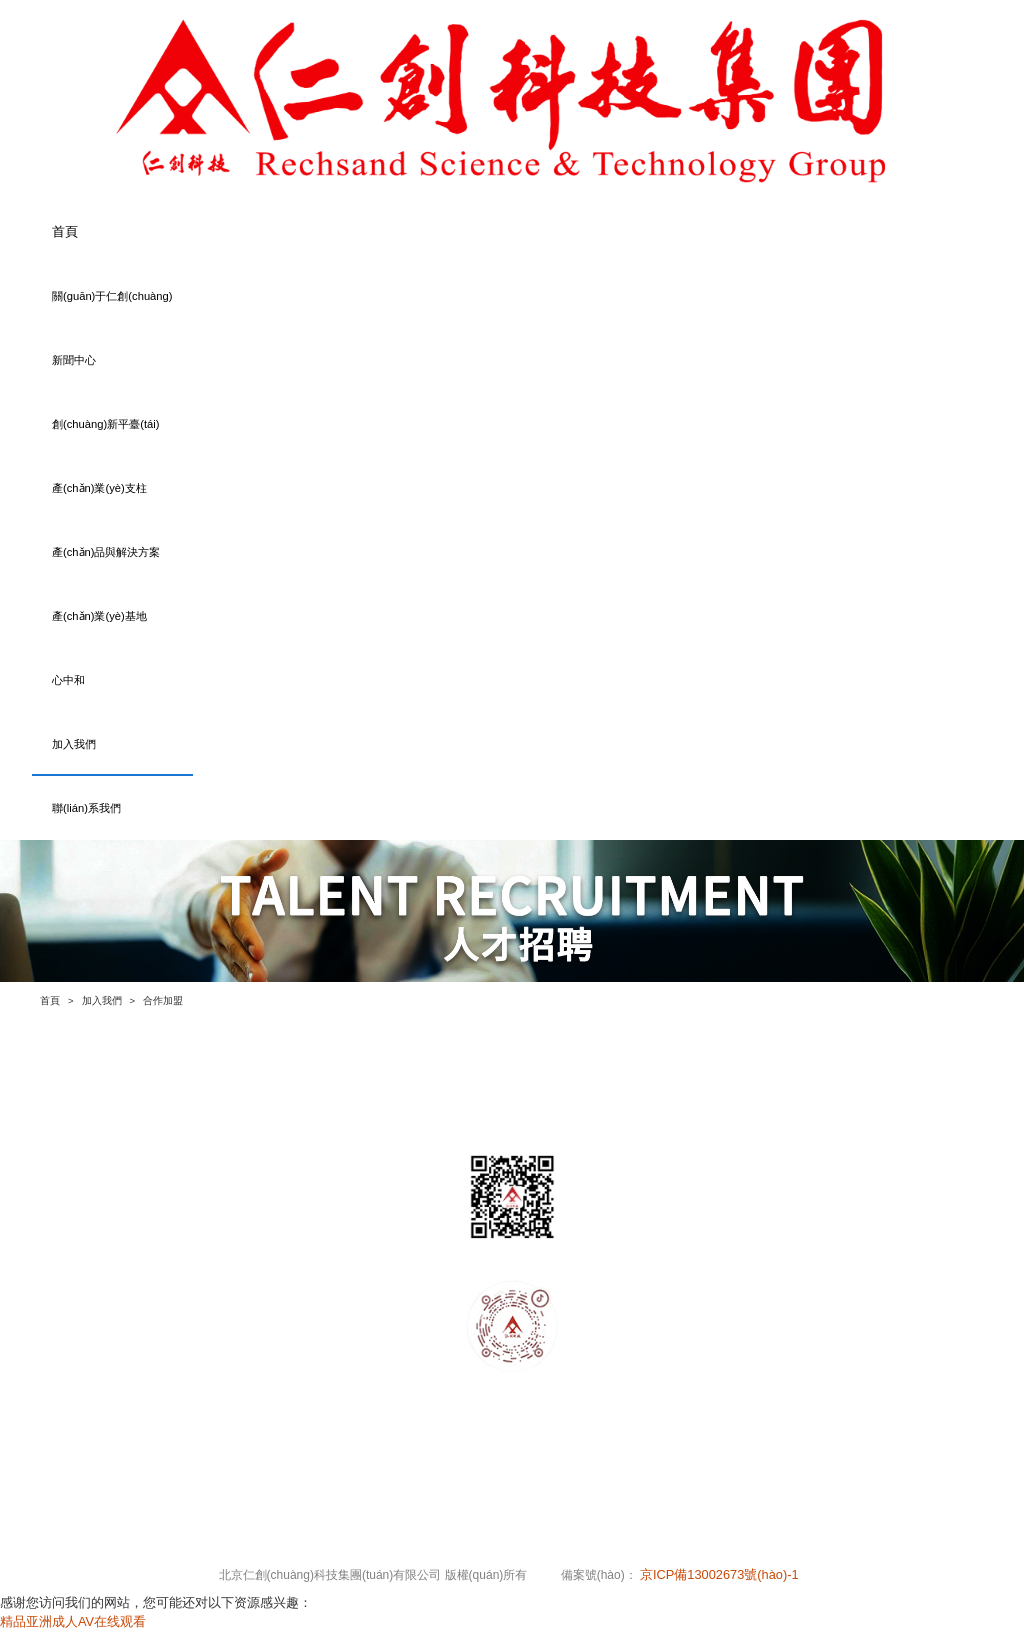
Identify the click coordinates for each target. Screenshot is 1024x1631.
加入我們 (74, 744)
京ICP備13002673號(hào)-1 (721, 1574)
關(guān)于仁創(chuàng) (112, 296)
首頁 (65, 231)
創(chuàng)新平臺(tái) (105, 424)
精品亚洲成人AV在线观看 (73, 1621)
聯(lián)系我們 (86, 808)
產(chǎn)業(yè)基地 (99, 616)
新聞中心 (74, 360)
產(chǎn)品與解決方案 (106, 552)
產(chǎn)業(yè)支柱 (99, 488)
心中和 (68, 680)
